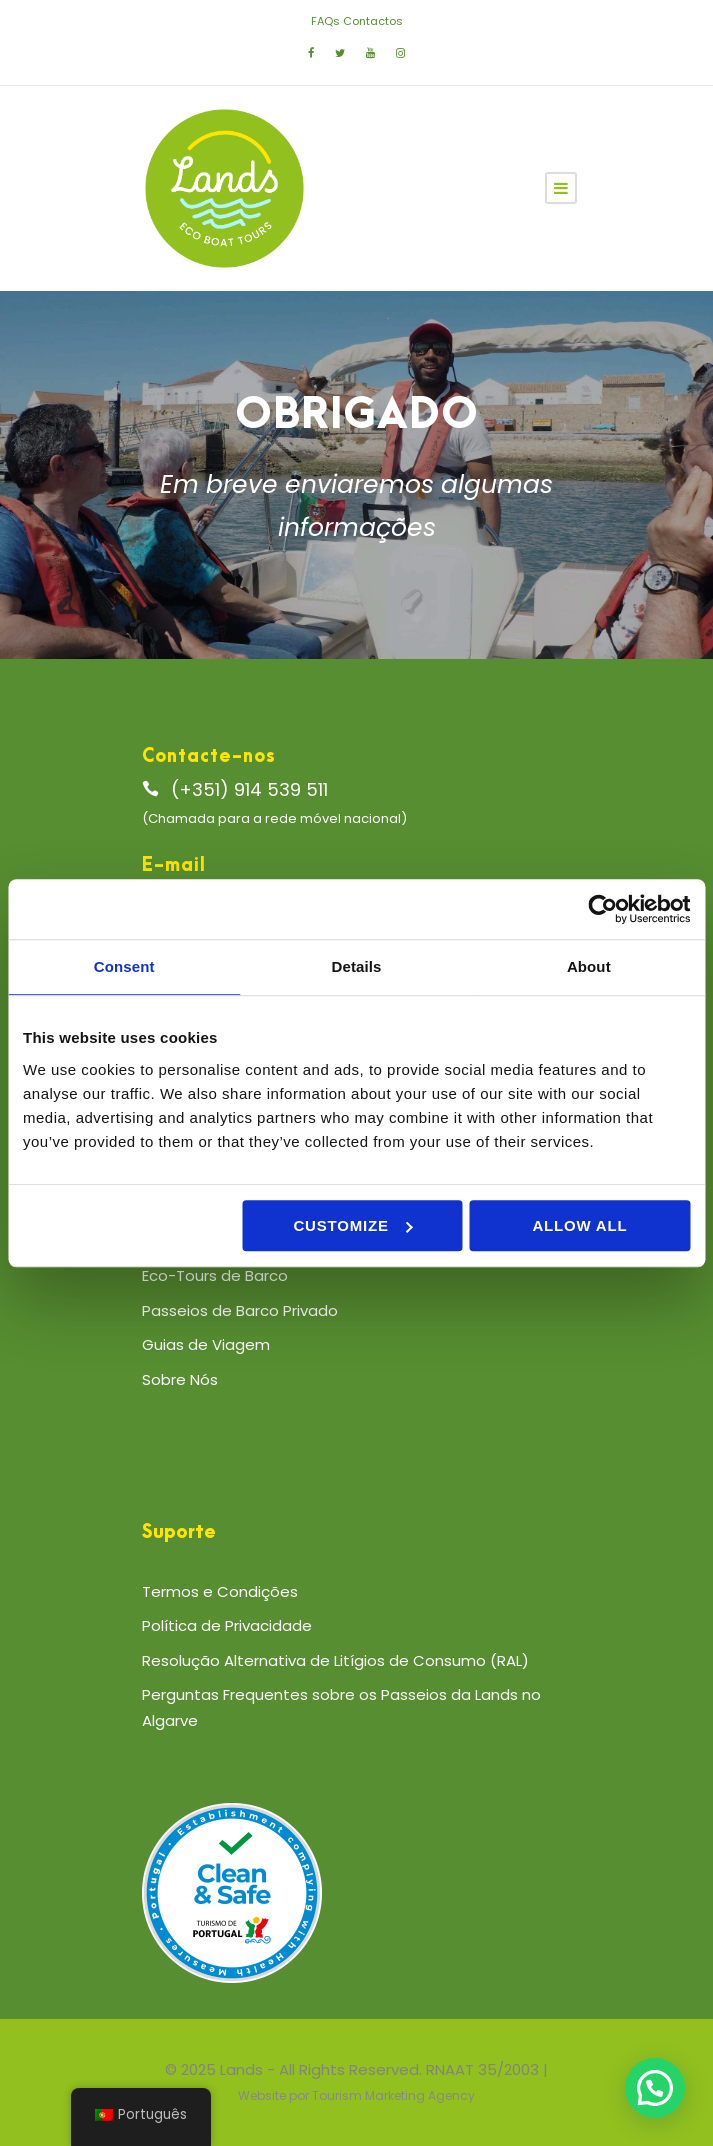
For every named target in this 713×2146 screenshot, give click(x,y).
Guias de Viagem (206, 1344)
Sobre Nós (180, 1379)
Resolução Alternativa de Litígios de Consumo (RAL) (335, 1660)
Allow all (579, 1225)
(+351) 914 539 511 (249, 789)
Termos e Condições (220, 1591)
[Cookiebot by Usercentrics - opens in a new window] (602, 909)
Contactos (373, 21)
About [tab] (589, 966)
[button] (655, 2088)
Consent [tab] (124, 966)
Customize (352, 1225)
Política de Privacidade (227, 1625)
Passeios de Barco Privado (240, 1310)
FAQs (325, 21)
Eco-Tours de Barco (215, 1275)
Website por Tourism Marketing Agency (356, 2095)
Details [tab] (357, 966)
